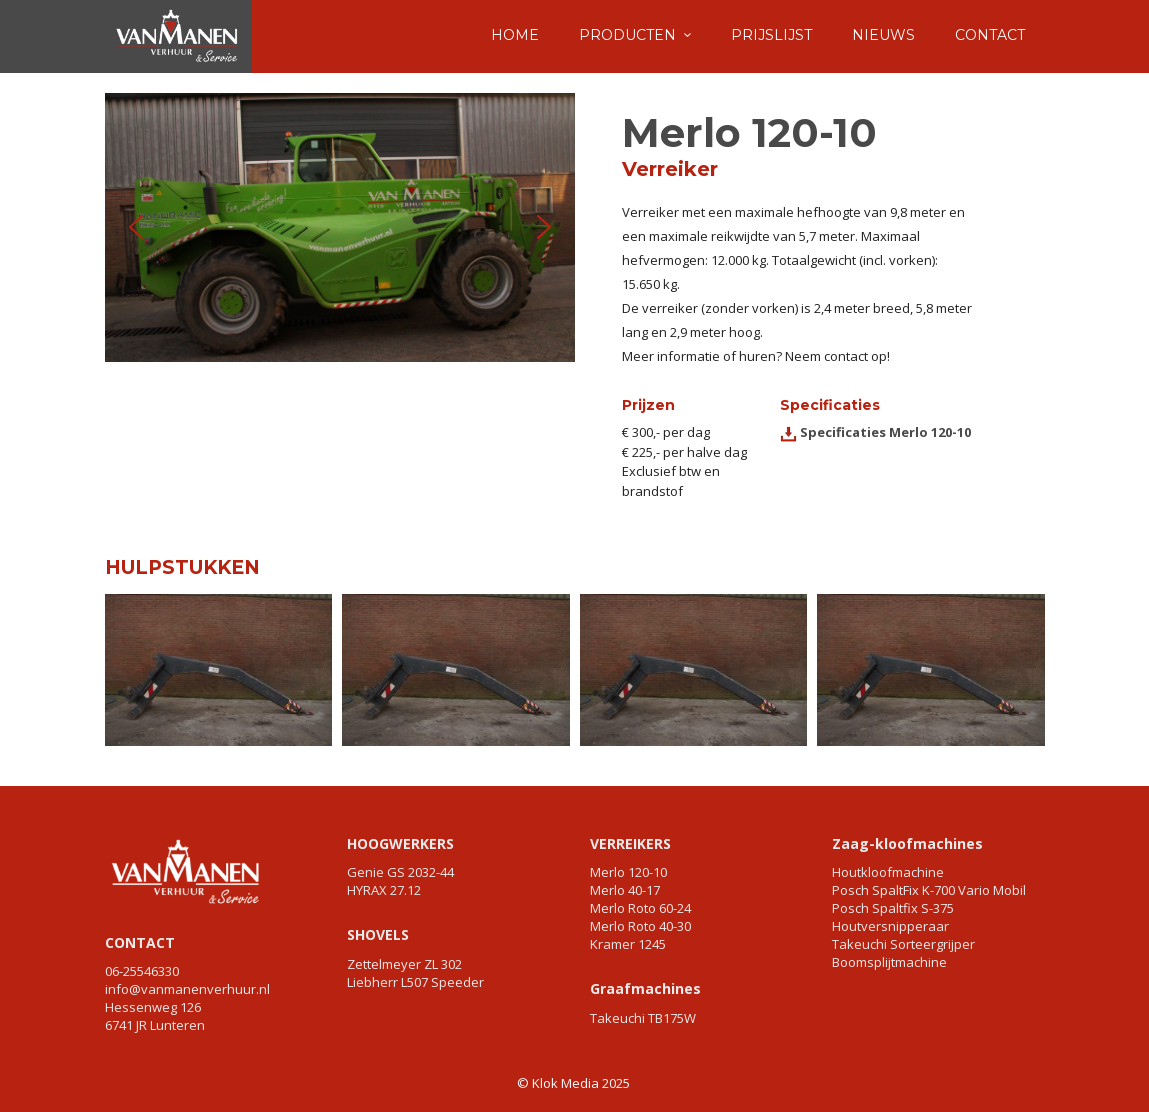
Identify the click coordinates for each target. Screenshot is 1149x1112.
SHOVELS (378, 934)
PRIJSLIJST (771, 35)
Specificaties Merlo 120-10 (884, 432)
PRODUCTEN (627, 35)
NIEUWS (883, 35)
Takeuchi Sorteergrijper (903, 944)
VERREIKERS (630, 843)
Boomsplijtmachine (889, 962)
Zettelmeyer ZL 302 (404, 964)
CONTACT (990, 35)
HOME (515, 35)
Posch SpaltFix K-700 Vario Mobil (929, 890)
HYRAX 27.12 (384, 890)
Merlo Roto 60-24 (640, 908)
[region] (340, 227)
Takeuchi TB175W (643, 1018)
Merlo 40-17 (625, 890)
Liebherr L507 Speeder (415, 982)
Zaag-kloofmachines (907, 843)
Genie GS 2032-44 (400, 872)
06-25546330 (142, 971)
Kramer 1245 (628, 944)
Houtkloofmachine (888, 872)
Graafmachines (645, 988)
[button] (136, 227)
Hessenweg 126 (153, 1007)
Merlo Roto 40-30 (640, 926)
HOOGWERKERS (400, 843)
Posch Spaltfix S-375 (893, 908)
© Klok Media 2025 (573, 1083)
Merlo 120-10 (628, 872)
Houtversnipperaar (890, 926)
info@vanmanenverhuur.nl (187, 989)
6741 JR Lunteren (155, 1025)
